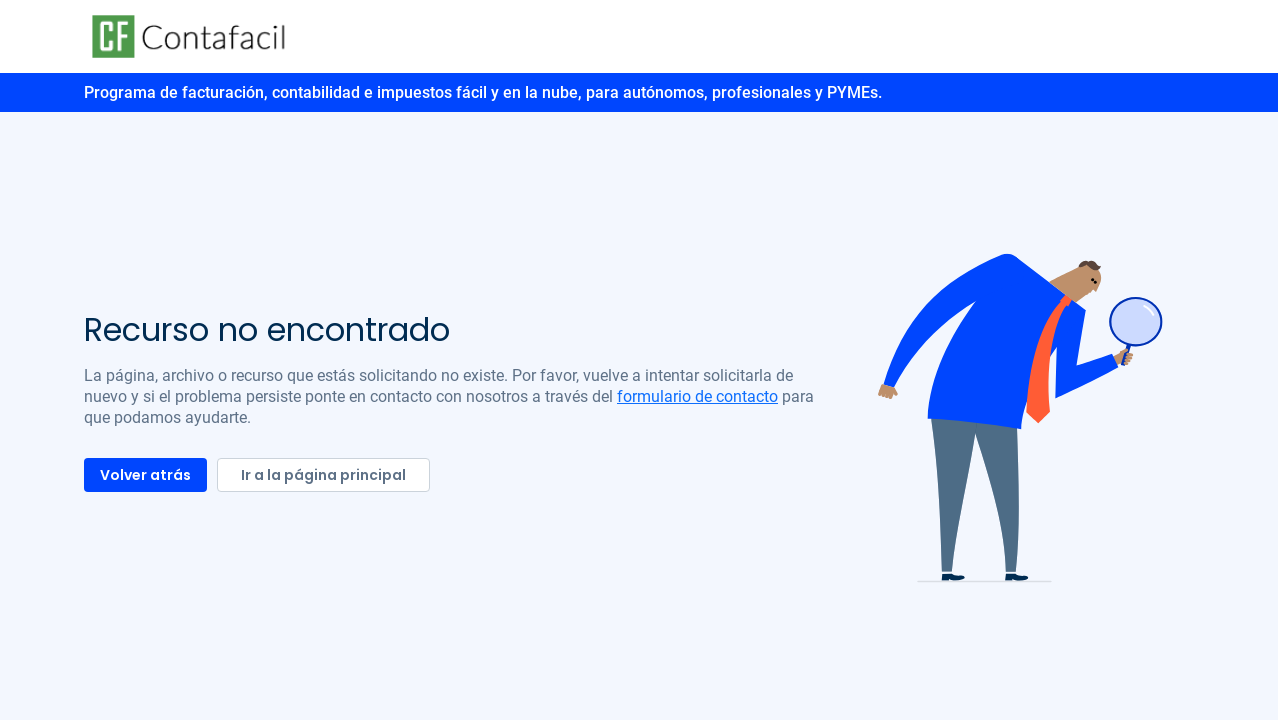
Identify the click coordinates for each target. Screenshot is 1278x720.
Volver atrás (145, 475)
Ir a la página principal (323, 475)
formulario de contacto (697, 396)
